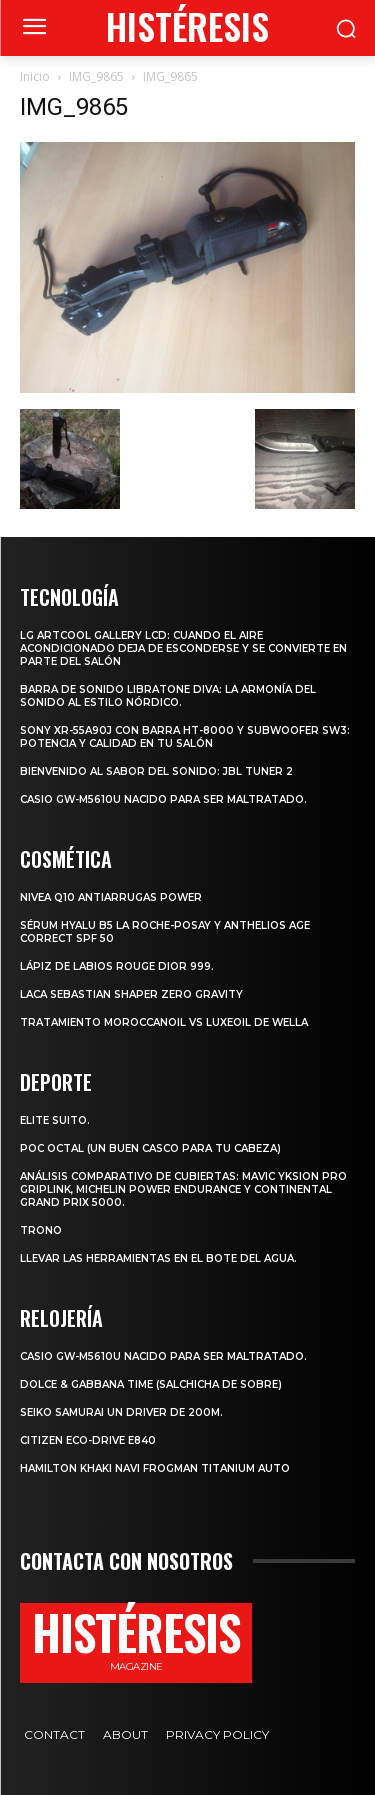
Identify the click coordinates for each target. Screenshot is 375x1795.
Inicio (35, 76)
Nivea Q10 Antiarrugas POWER (111, 897)
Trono (41, 1230)
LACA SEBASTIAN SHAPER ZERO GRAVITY (131, 994)
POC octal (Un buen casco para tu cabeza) (150, 1148)
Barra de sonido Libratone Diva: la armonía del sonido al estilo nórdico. (168, 696)
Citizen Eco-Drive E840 (88, 1440)
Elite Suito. (55, 1120)
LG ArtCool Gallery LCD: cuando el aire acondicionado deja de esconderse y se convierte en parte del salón (183, 648)
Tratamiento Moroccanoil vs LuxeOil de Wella (164, 1022)
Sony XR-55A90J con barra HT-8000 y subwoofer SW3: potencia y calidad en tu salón (185, 737)
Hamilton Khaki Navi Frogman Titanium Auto (155, 1468)
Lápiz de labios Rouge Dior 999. (117, 966)
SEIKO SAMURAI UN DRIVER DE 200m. (121, 1412)
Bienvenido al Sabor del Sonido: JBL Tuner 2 (156, 771)
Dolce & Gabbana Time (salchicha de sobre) (151, 1384)
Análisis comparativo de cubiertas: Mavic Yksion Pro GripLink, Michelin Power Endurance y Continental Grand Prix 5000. (183, 1189)
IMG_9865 (96, 76)
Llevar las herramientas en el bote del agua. (158, 1258)
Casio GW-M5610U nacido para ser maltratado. (163, 799)
